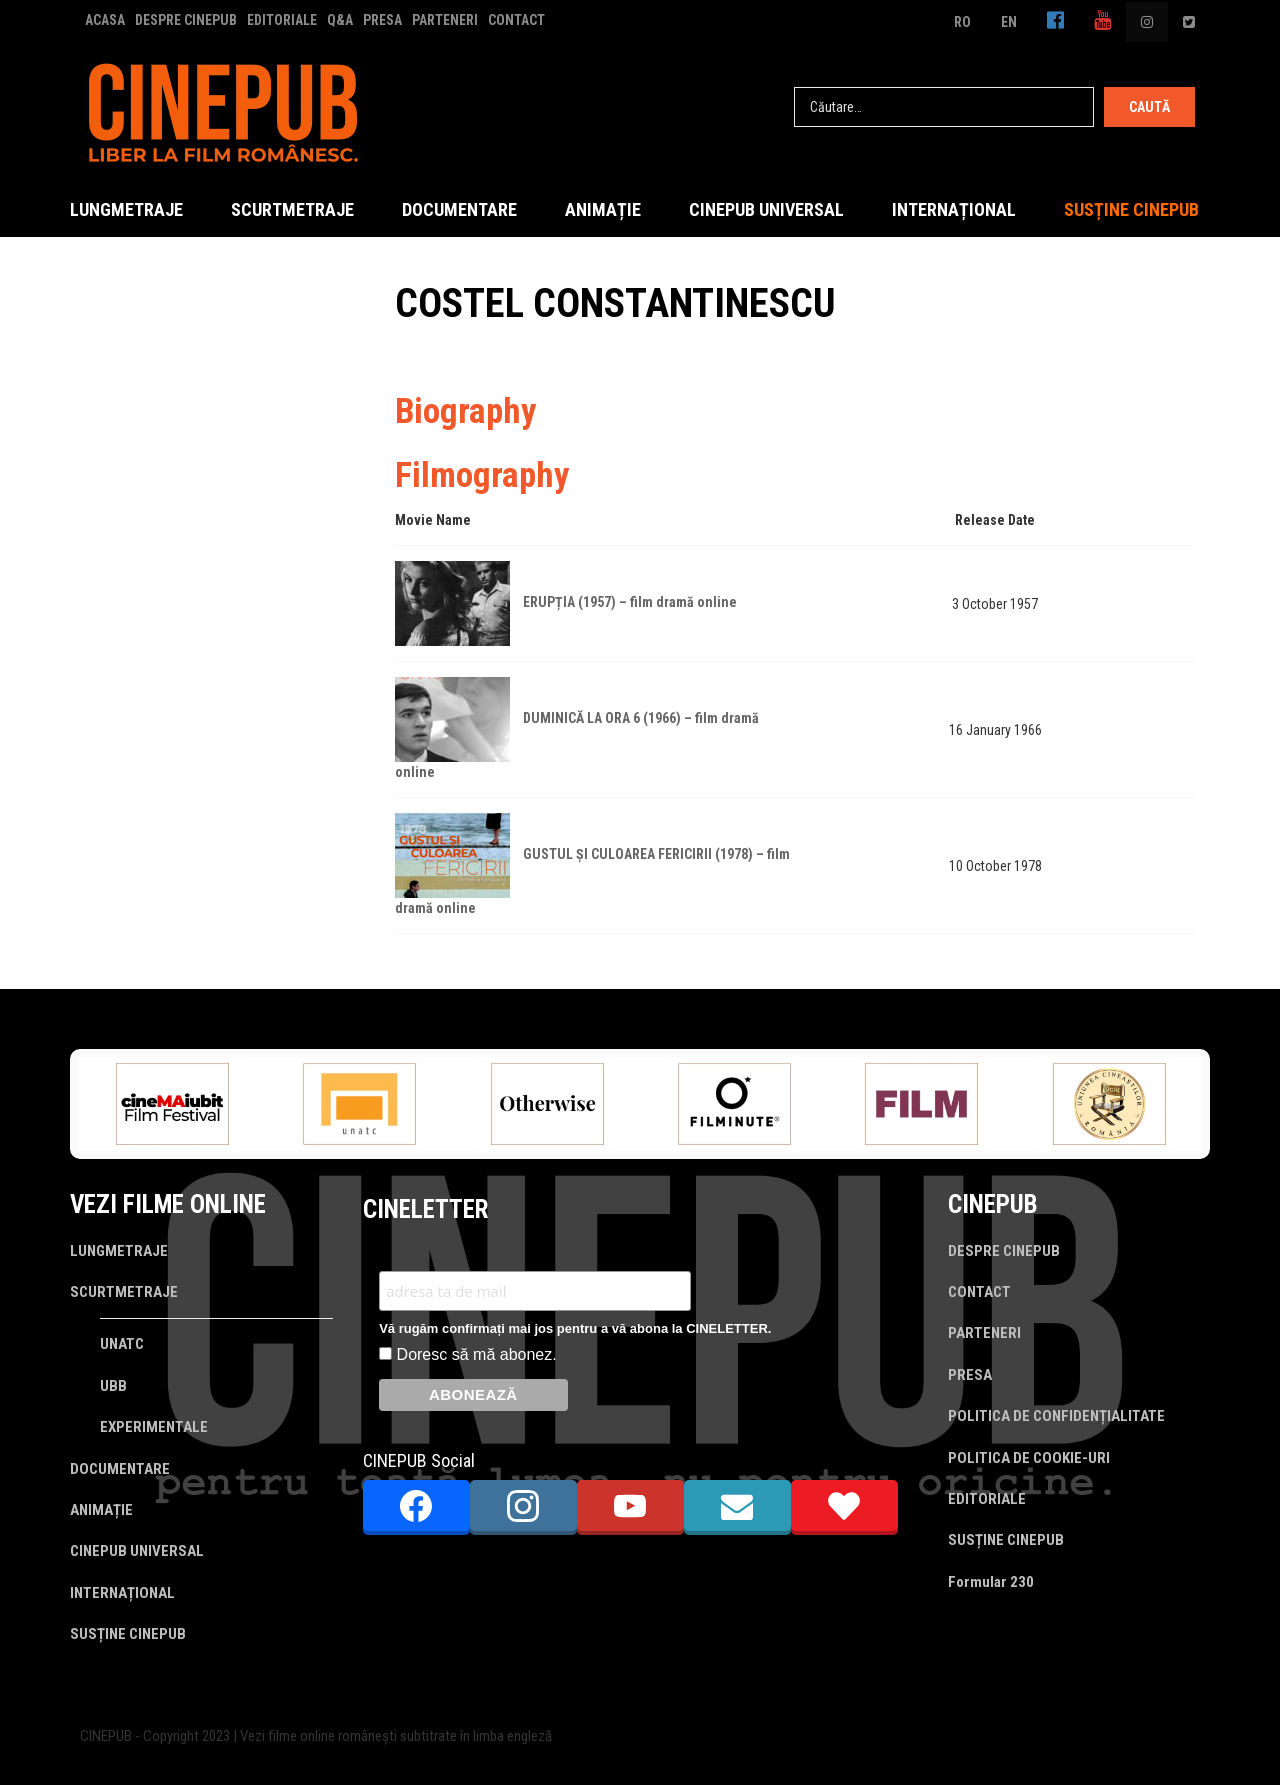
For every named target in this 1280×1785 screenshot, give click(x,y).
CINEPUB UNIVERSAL (766, 209)
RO (962, 22)
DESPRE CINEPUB (186, 20)
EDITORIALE (282, 20)
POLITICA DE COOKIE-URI (1029, 1458)
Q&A (340, 20)
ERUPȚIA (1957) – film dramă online (630, 602)
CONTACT (516, 20)
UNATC (122, 1344)
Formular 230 (991, 1582)
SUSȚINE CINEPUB (1131, 209)
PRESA (382, 20)
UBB (113, 1386)
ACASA (105, 20)
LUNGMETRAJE (126, 209)
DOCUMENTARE (459, 209)
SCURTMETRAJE (292, 209)
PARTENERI (445, 20)
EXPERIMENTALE (154, 1427)
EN (1009, 22)
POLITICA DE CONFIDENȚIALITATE (1056, 1416)
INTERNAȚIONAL (954, 209)
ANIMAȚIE (603, 209)
